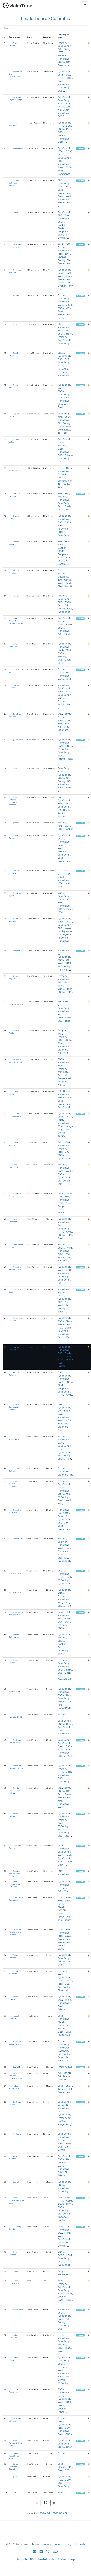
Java (61, 74)
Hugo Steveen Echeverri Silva (15, 2075)
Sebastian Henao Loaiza (15, 1268)
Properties (64, 202)
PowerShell (64, 1078)
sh (66, 1075)
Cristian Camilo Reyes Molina (15, 1790)
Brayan (16, 2271)
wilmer (16, 596)
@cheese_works (16, 471)
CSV (68, 308)
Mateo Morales (13, 2157)
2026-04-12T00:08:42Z (54, 2513)
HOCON (62, 1910)
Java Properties (64, 191)
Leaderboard (34, 18)
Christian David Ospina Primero (15, 1932)
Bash (61, 81)
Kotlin (61, 244)
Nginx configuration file (65, 931)
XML (68, 244)
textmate (63, 1071)
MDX (60, 1327)
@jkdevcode (18, 740)
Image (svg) (65, 2124)
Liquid (61, 876)
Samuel (16, 295)
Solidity (62, 656)
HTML (61, 77)
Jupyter (62, 1030)
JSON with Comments (64, 428)
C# (68, 61)
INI (59, 432)
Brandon (17, 951)
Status (62, 2559)
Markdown (64, 58)
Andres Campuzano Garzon (14, 1406)
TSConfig (63, 368)
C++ (60, 467)
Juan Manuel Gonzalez (13, 1483)
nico (14, 768)
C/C (67, 2470)
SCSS (61, 90)
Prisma (69, 455)
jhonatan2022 (15, 1717)
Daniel (16, 2182)
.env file (63, 1423)
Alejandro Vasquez (15, 920)
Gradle (61, 1212)
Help (72, 2559)
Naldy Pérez (18, 148)
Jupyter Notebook (63, 2273)
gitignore (63, 404)
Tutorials (80, 2544)
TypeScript (64, 71)
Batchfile (63, 576)
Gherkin (62, 1907)
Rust (60, 649)
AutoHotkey (64, 1961)
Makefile (62, 969)
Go (67, 803)
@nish (16, 2477)
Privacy (47, 2544)
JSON (61, 61)
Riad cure (17, 2134)
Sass (60, 167)
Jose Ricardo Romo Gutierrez (14, 1884)
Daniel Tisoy (18, 2067)
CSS (60, 132)
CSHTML (62, 2079)
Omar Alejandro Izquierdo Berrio (16, 620)
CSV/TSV (63, 1557)
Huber (15, 2493)
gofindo (16, 823)
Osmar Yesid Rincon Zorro (14, 2455)
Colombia (60, 18)
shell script (64, 1919)
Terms (35, 2544)
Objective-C (65, 480)
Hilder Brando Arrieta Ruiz (15, 2443)
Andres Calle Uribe (14, 1636)
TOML (68, 253)
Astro (61, 106)
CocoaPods (64, 1707)
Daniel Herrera (14, 686)
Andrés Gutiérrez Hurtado (14, 182)
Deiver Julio (18, 212)
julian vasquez (13, 124)
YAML (69, 196)
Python (62, 42)
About (58, 2544)
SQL (60, 49)
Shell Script (65, 1205)
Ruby (60, 2411)
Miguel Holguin (14, 2017)
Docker (62, 135)
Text (60, 253)
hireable (80, 148)
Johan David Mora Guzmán (13, 2466)
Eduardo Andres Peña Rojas (14, 1873)
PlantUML (63, 1990)
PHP (68, 129)
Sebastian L (18, 1539)
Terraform (63, 65)
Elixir (60, 324)
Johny (15, 324)
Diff (70, 1701)
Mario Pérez (18, 2310)
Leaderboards (46, 2559)
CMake (61, 477)
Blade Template (63, 230)
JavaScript (64, 45)
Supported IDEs (25, 2559)
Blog (68, 2544)
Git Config (63, 236)
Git (59, 1282)
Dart (60, 796)
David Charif (13, 354)
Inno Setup (64, 579)
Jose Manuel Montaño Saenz (16, 2200)
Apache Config (62, 2218)
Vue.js (67, 49)
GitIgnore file (65, 1474)
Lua (60, 397)
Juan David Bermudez (16, 1899)
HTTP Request (63, 54)
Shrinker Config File (64, 258)
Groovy (62, 851)
